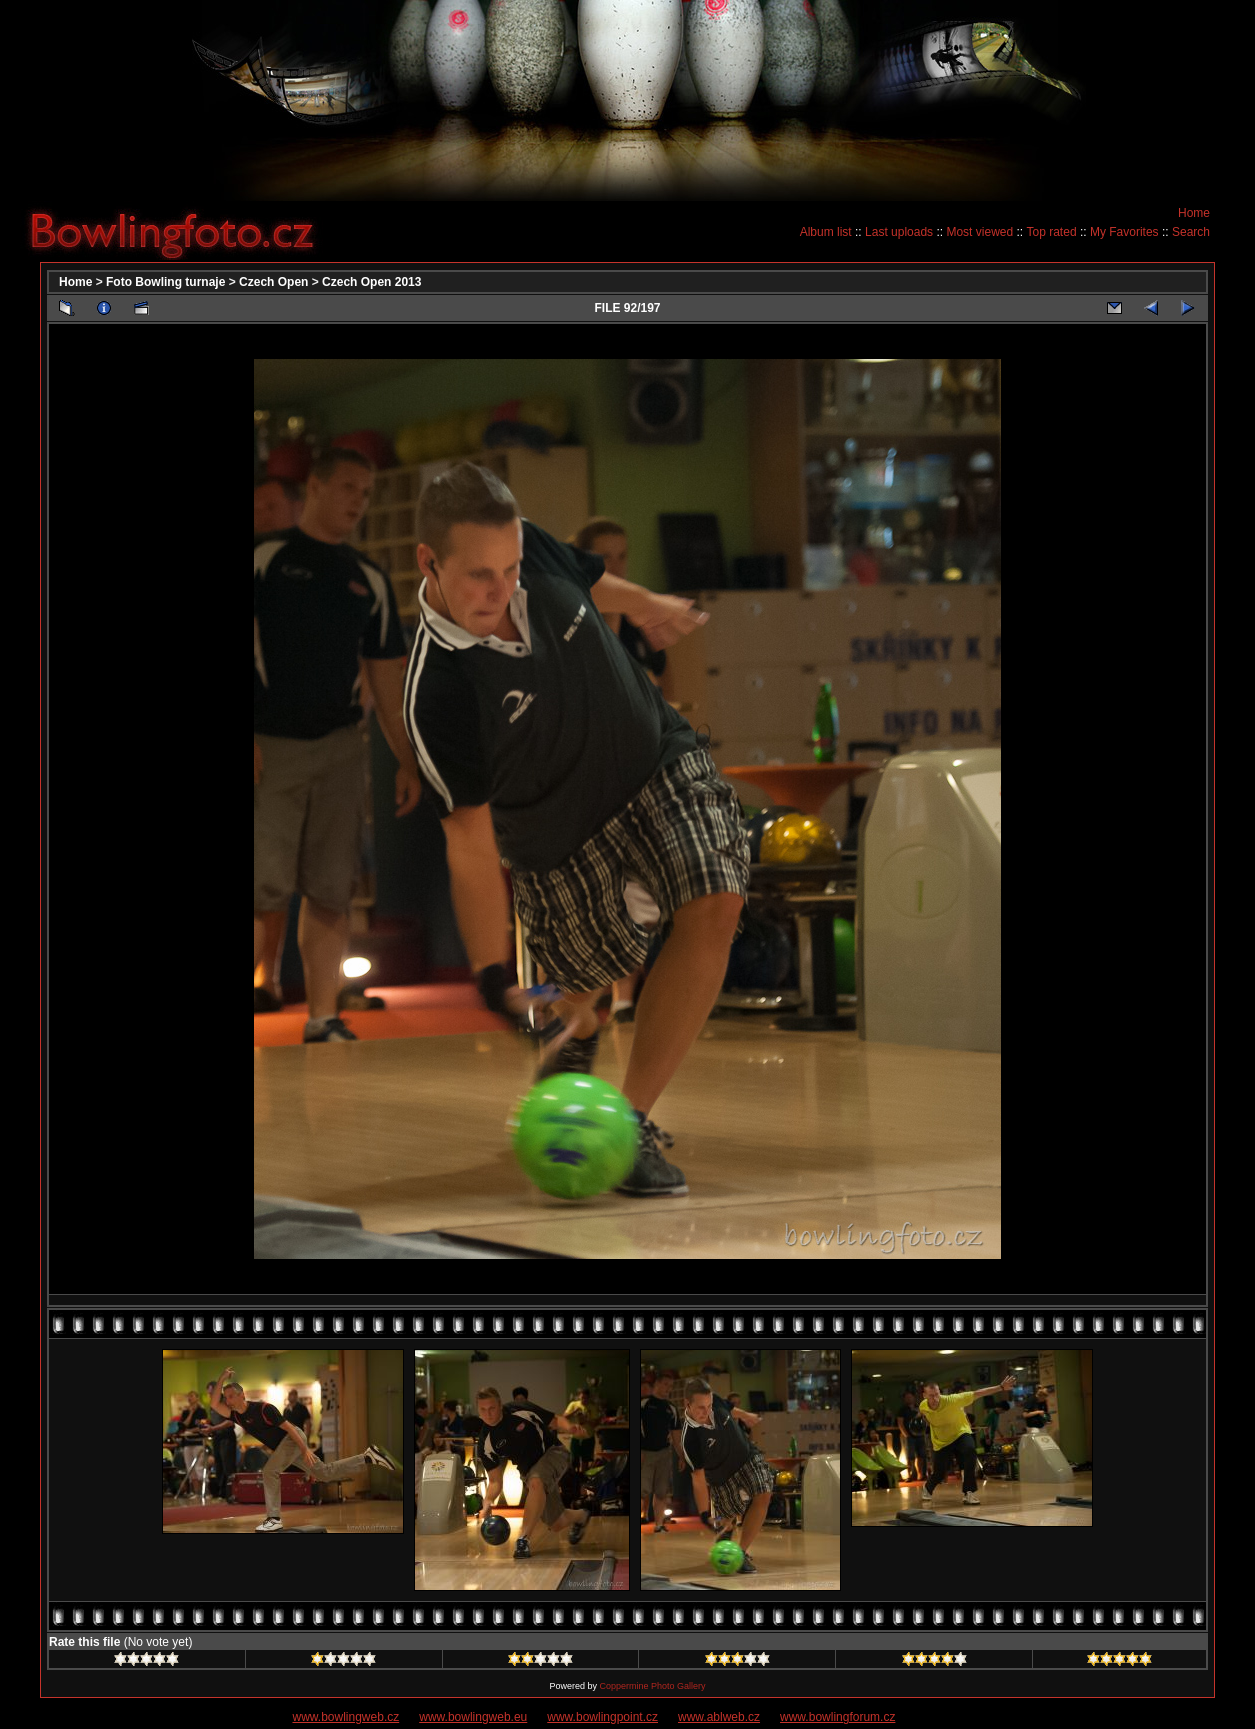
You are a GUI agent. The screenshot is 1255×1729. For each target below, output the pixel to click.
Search (1191, 232)
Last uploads (899, 232)
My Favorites (1124, 232)
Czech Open (273, 282)
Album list (826, 232)
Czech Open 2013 (371, 282)
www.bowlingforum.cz (837, 1717)
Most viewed (979, 232)
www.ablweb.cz (719, 1717)
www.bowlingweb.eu (473, 1717)
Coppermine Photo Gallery (652, 1686)
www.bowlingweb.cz (346, 1717)
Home (1194, 213)
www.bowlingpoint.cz (602, 1717)
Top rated (1052, 232)
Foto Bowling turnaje (165, 282)
